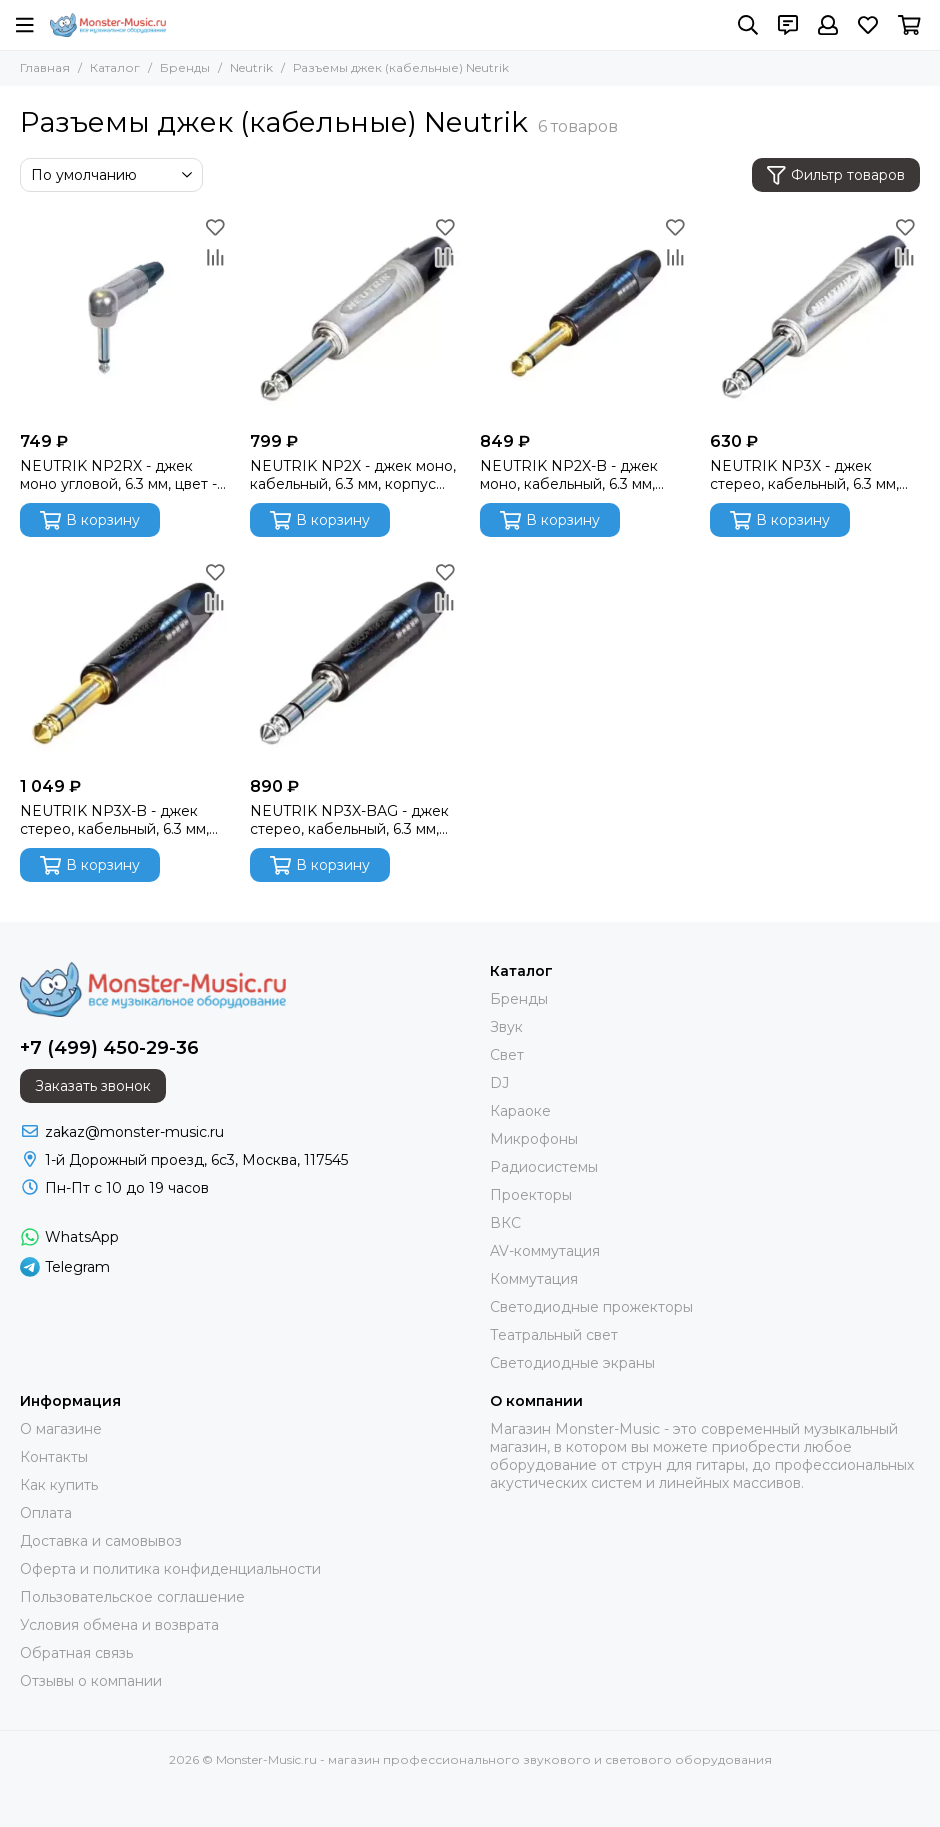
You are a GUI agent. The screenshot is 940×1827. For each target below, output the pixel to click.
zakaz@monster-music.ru (134, 1132)
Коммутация (534, 1279)
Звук (506, 1027)
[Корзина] (909, 25)
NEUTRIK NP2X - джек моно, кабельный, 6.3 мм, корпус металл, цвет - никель (353, 475)
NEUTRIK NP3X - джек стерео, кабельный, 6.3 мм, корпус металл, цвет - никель (814, 475)
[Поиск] (748, 25)
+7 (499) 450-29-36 (109, 1048)
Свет (507, 1055)
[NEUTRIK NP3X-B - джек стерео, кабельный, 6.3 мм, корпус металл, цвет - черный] (125, 662)
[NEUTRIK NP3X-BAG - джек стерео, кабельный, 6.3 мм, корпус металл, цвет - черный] (355, 662)
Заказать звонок (93, 1086)
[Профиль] (828, 25)
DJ (499, 1083)
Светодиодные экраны (572, 1363)
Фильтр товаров (836, 175)
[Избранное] (868, 25)
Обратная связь (76, 1653)
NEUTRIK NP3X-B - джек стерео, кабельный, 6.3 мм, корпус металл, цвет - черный (114, 820)
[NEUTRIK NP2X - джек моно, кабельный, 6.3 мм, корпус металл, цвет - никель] (355, 317)
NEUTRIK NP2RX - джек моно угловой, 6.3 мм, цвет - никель (118, 475)
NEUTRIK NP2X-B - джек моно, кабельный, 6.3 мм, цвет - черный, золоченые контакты (572, 475)
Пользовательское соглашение (132, 1597)
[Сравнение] (215, 257)
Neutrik (251, 67)
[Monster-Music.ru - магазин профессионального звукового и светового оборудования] (108, 25)
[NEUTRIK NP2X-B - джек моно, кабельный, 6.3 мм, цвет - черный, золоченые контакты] (585, 317)
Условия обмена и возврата (119, 1625)
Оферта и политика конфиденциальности (170, 1569)
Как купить (59, 1485)
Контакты (54, 1457)
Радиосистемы (544, 1167)
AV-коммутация (545, 1251)
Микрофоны (534, 1139)
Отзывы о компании (91, 1681)
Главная (45, 67)
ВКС (505, 1223)
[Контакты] (788, 25)
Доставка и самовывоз (101, 1541)
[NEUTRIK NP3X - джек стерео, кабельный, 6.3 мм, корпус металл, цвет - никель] (815, 317)
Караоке (520, 1111)
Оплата (46, 1513)
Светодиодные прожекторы (591, 1307)
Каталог (115, 67)
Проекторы (531, 1195)
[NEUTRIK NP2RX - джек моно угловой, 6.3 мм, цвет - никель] (125, 317)
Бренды (185, 67)
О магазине (61, 1429)
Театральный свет (554, 1335)
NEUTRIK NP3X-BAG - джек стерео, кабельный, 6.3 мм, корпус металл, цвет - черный (349, 820)
